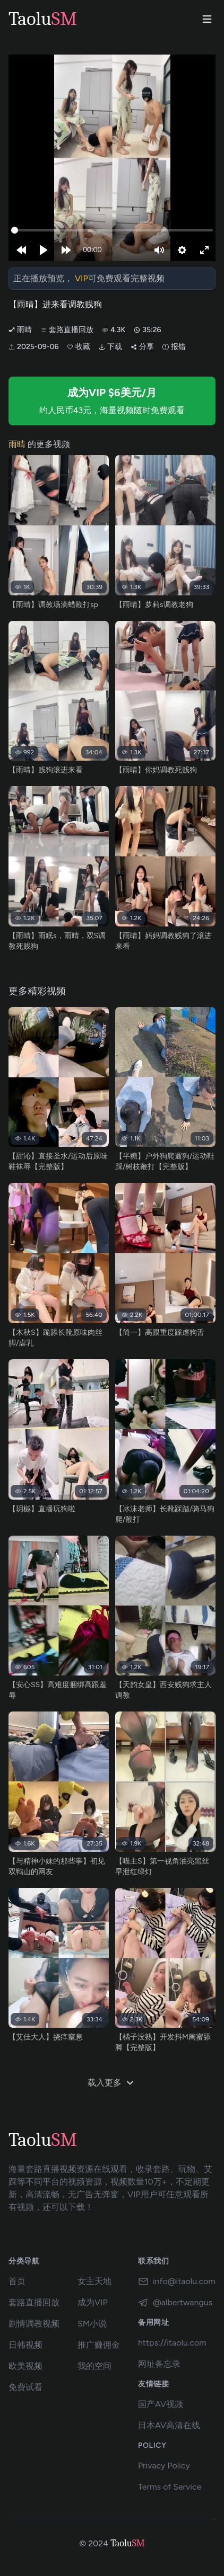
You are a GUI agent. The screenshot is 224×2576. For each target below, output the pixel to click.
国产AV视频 (160, 2404)
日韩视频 (25, 2345)
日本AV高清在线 (169, 2425)
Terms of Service (170, 2487)
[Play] (43, 250)
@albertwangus (175, 2302)
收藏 (78, 347)
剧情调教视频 (33, 2324)
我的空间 (94, 2366)
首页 (16, 2281)
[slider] (112, 230)
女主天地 (94, 2281)
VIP (81, 278)
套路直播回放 (66, 330)
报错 (174, 347)
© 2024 (93, 2543)
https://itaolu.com (172, 2343)
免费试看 (25, 2387)
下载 (110, 347)
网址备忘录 (159, 2364)
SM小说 (92, 2324)
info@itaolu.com (177, 2281)
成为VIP (92, 2302)
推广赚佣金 (98, 2345)
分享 (142, 347)
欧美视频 (25, 2366)
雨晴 (20, 330)
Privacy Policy (164, 2466)
